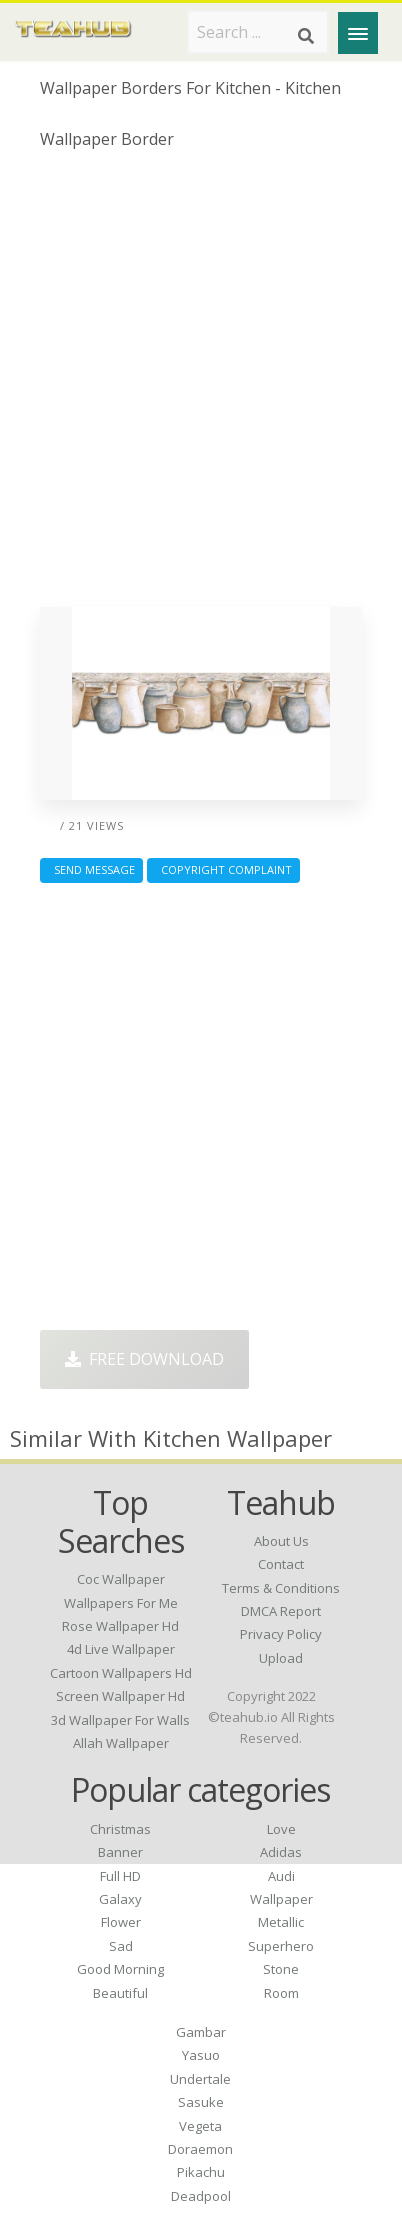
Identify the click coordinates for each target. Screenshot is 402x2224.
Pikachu (201, 2172)
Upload (281, 1658)
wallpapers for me (121, 1603)
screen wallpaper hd (120, 1696)
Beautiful (120, 1993)
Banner (120, 1852)
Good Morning (120, 1969)
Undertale (200, 2079)
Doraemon (200, 2149)
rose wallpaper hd (120, 1626)
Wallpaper (281, 1899)
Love (281, 1829)
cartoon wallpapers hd (121, 1673)
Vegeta (200, 2126)
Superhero (281, 1946)
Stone (281, 1969)
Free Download (144, 1359)
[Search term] (258, 32)
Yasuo (201, 2055)
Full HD (120, 1876)
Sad (121, 1946)
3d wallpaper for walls (120, 1720)
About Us (281, 1541)
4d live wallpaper (121, 1649)
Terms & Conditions (281, 1588)
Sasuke (201, 2102)
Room (281, 1993)
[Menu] (358, 33)
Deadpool (201, 2196)
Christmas (120, 1829)
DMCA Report (281, 1611)
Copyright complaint (223, 869)
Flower (121, 1922)
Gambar (201, 2032)
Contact (281, 1564)
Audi (281, 1876)
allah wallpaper (121, 1743)
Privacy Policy (281, 1634)
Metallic (281, 1922)
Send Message (91, 869)
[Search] (306, 36)
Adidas (281, 1852)
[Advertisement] (201, 386)
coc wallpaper (121, 1579)
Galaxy (120, 1899)
